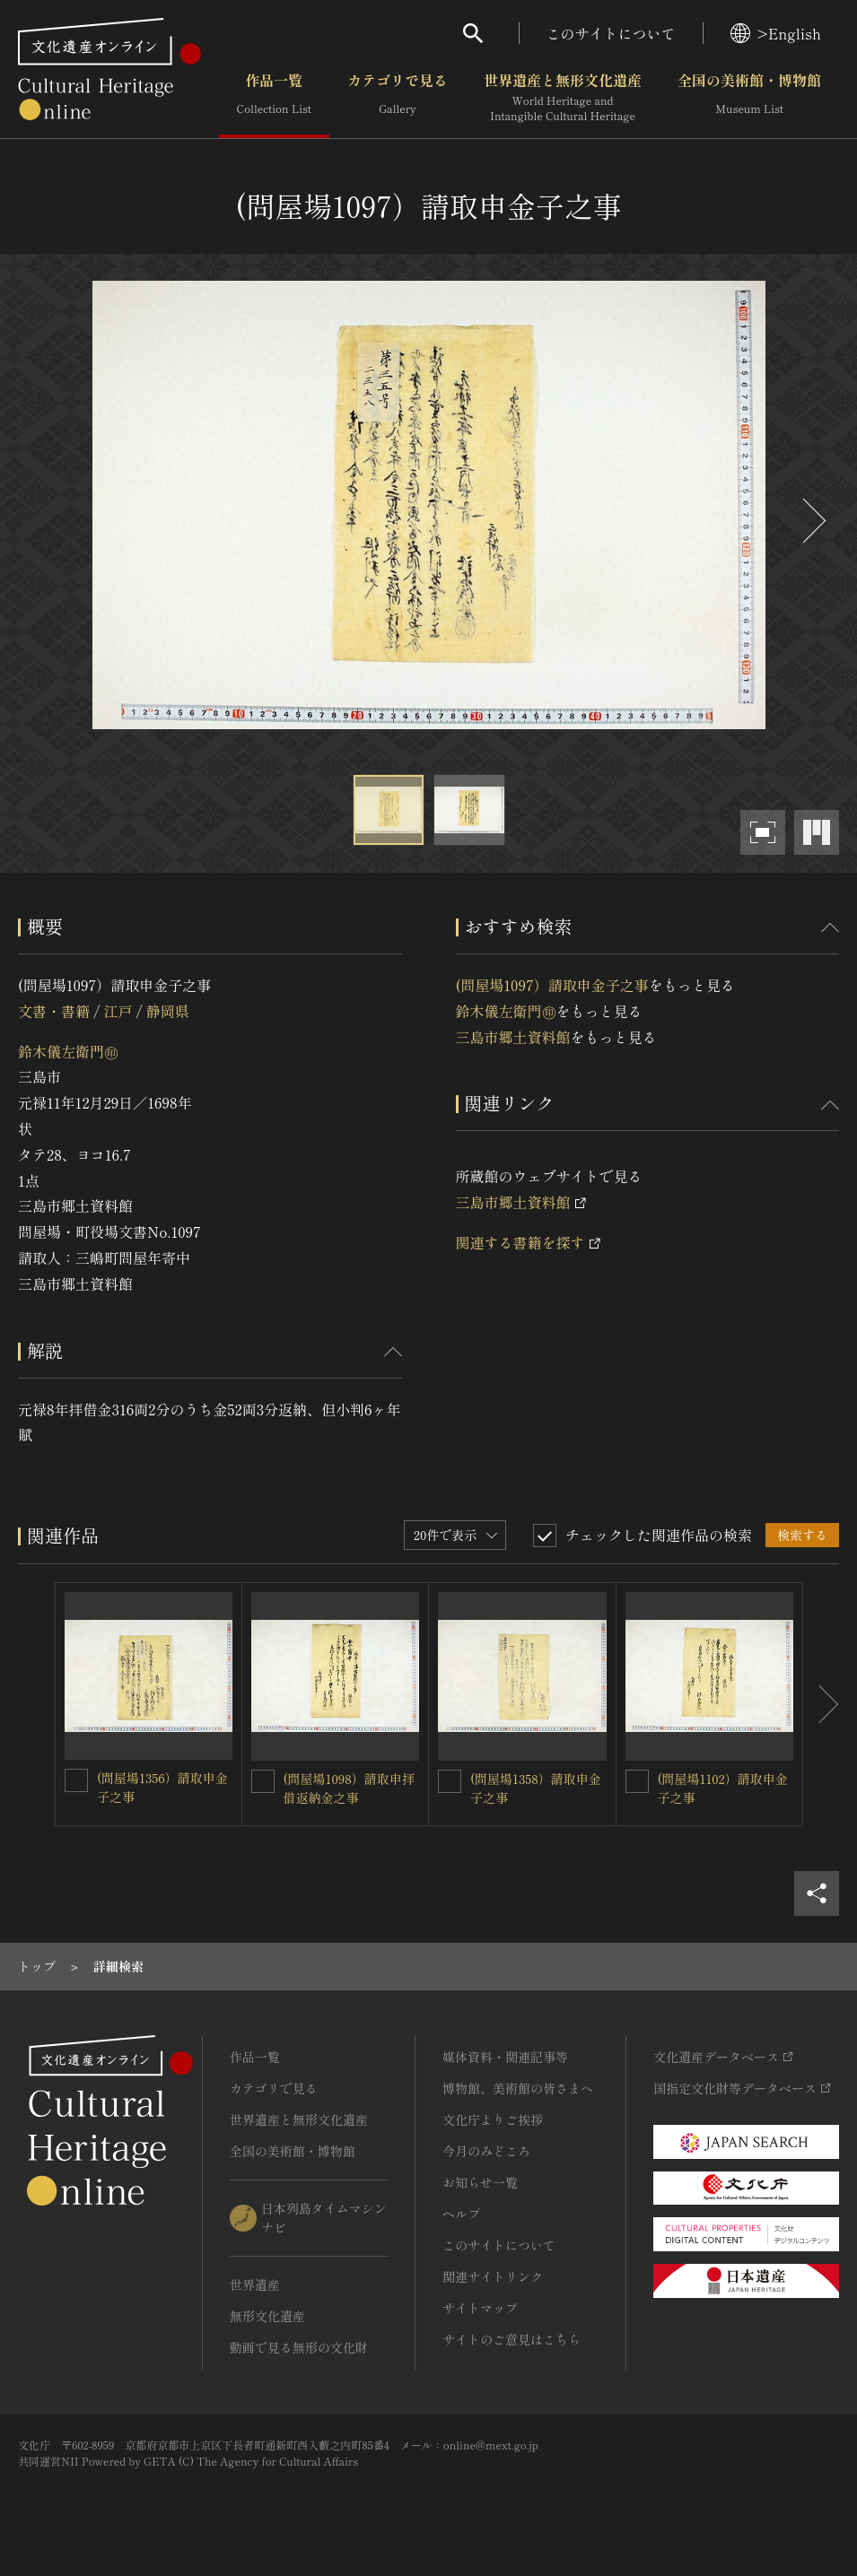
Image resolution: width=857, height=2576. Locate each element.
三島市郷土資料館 (513, 1037)
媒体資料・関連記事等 (505, 2057)
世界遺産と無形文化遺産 (563, 97)
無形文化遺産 (267, 2316)
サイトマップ (480, 2308)
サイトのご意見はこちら (511, 2339)
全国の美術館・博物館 (749, 97)
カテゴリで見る (397, 97)
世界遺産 (255, 2284)
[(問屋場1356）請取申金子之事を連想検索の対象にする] (76, 1780)
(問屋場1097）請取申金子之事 (552, 985)
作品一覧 (274, 97)
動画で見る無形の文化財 (299, 2347)
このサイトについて (611, 33)
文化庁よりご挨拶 (492, 2119)
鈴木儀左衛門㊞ (68, 1051)
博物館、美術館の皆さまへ (517, 2088)
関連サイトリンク (492, 2276)
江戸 (117, 1011)
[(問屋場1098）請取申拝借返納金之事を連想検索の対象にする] (263, 1781)
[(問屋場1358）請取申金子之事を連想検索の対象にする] (449, 1781)
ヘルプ (461, 2214)
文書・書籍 (54, 1011)
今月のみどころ (486, 2151)
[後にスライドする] (812, 521)
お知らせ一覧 (480, 2182)
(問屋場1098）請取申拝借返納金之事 (349, 1788)
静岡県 (167, 1011)
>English (775, 33)
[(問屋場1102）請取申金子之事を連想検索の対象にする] (637, 1781)
